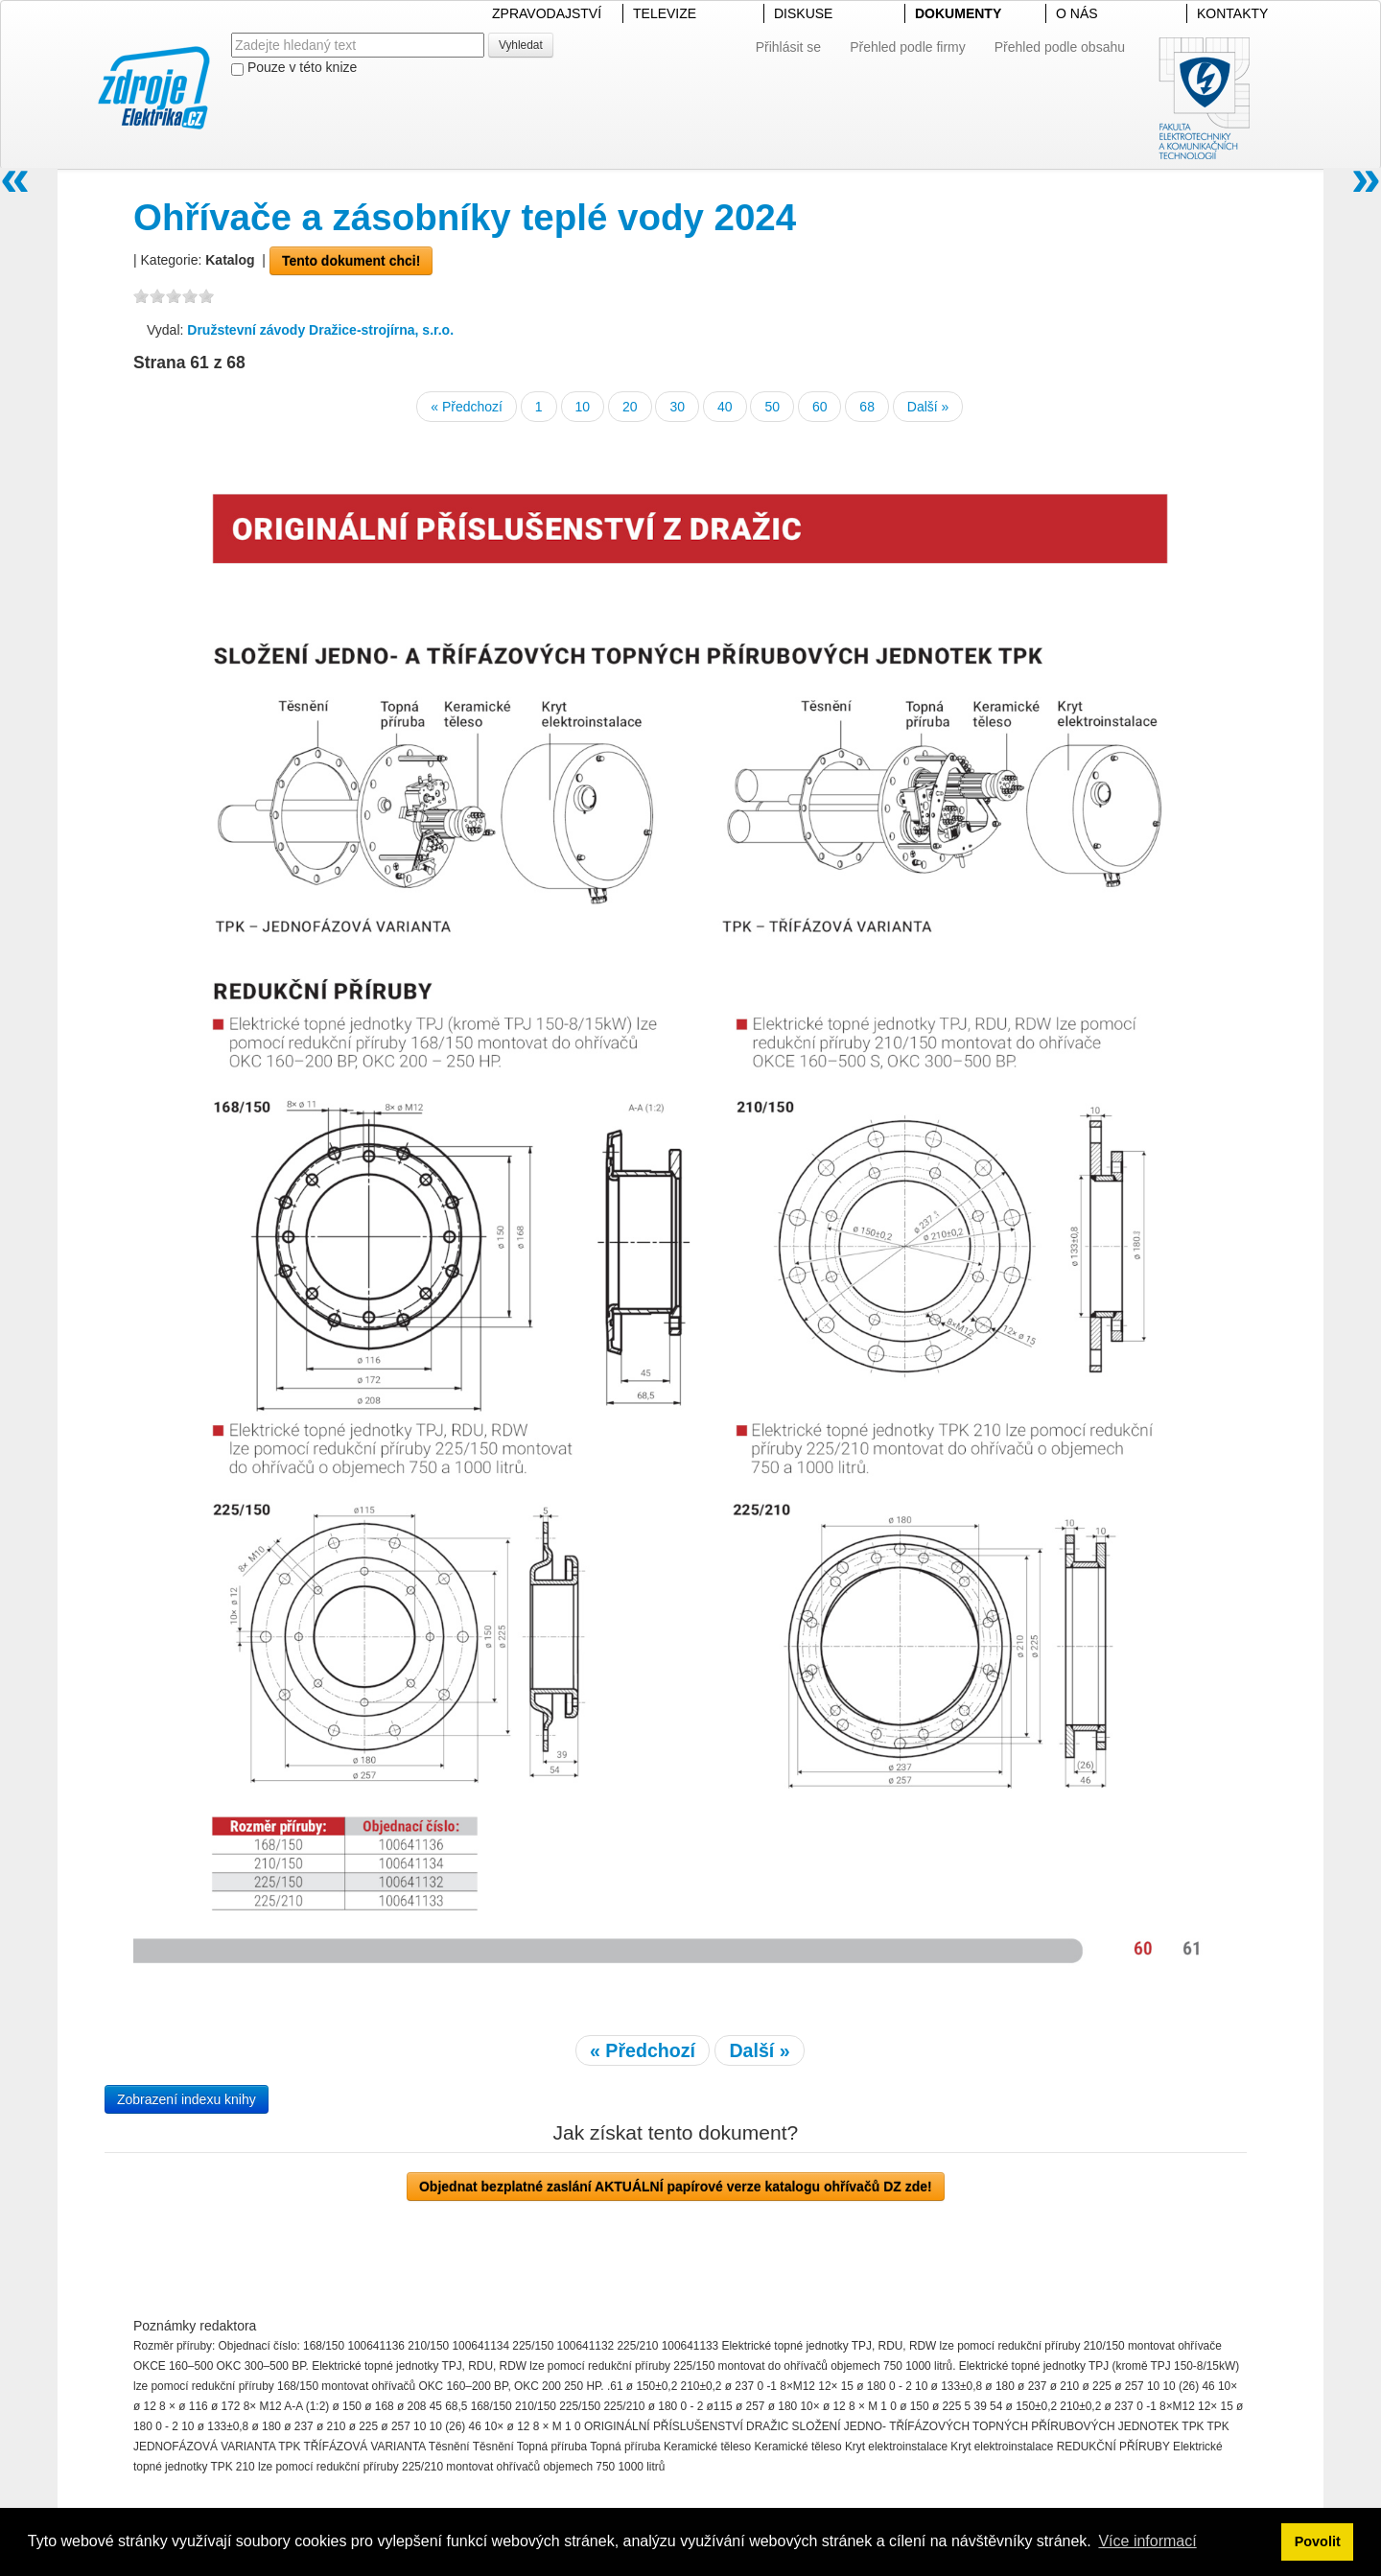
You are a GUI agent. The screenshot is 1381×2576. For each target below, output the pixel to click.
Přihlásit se (788, 47)
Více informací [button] (1147, 2541)
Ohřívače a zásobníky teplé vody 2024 (464, 217)
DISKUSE (803, 13)
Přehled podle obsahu (1060, 47)
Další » (928, 406)
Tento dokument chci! (351, 261)
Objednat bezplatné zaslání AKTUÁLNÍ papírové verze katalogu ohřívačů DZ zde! (675, 2186)
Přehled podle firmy (908, 47)
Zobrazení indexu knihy (186, 2099)
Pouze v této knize (294, 67)
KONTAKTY (1232, 13)
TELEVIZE (664, 13)
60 (820, 406)
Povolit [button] (1318, 2541)
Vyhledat (521, 45)
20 (630, 406)
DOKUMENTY (958, 13)
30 (677, 406)
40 (725, 406)
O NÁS (1077, 13)
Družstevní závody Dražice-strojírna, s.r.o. (320, 330)
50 (772, 406)
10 (583, 406)
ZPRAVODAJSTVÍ (546, 13)
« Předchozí (467, 406)
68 (867, 406)
